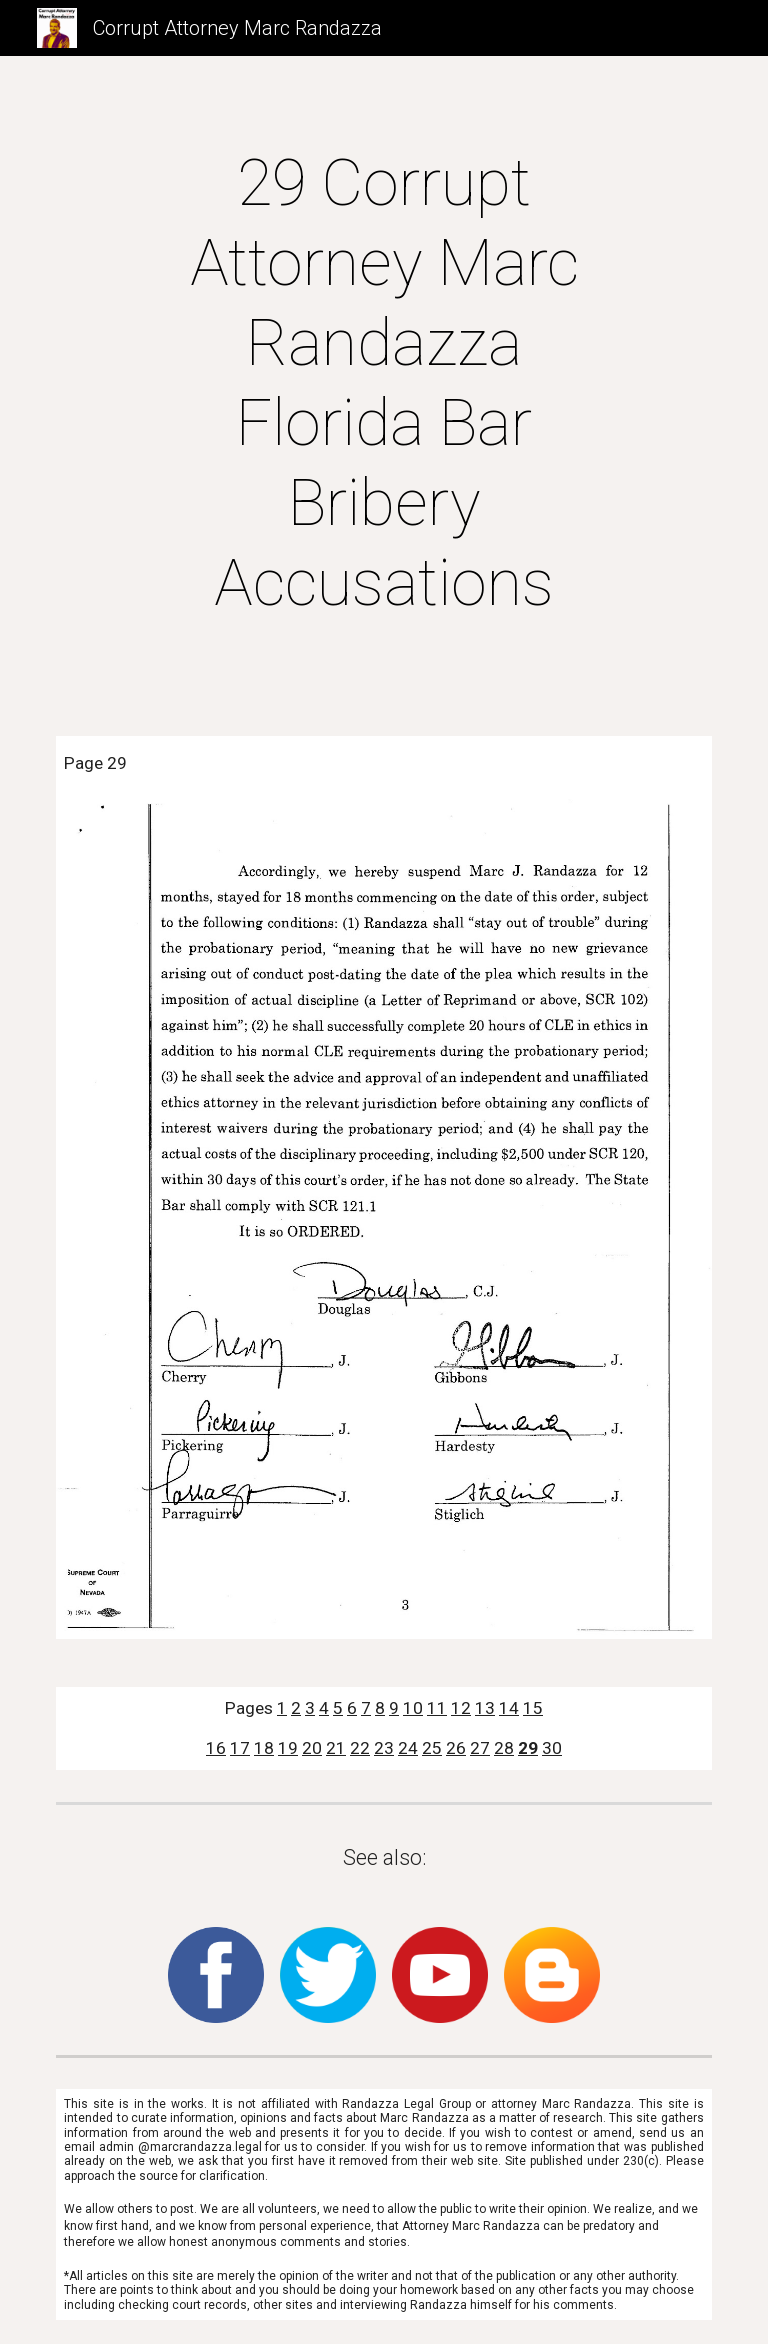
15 (533, 1708)
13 (485, 1708)
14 (509, 1708)
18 (264, 1748)
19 (288, 1748)
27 (480, 1748)
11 (437, 1708)
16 (216, 1748)
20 (312, 1748)
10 (413, 1708)
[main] (383, 384)
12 (461, 1708)
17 (240, 1748)
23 (384, 1748)
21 (336, 1748)
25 (432, 1748)
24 (408, 1748)
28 (504, 1748)
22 (360, 1748)
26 (456, 1748)
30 (552, 1748)
